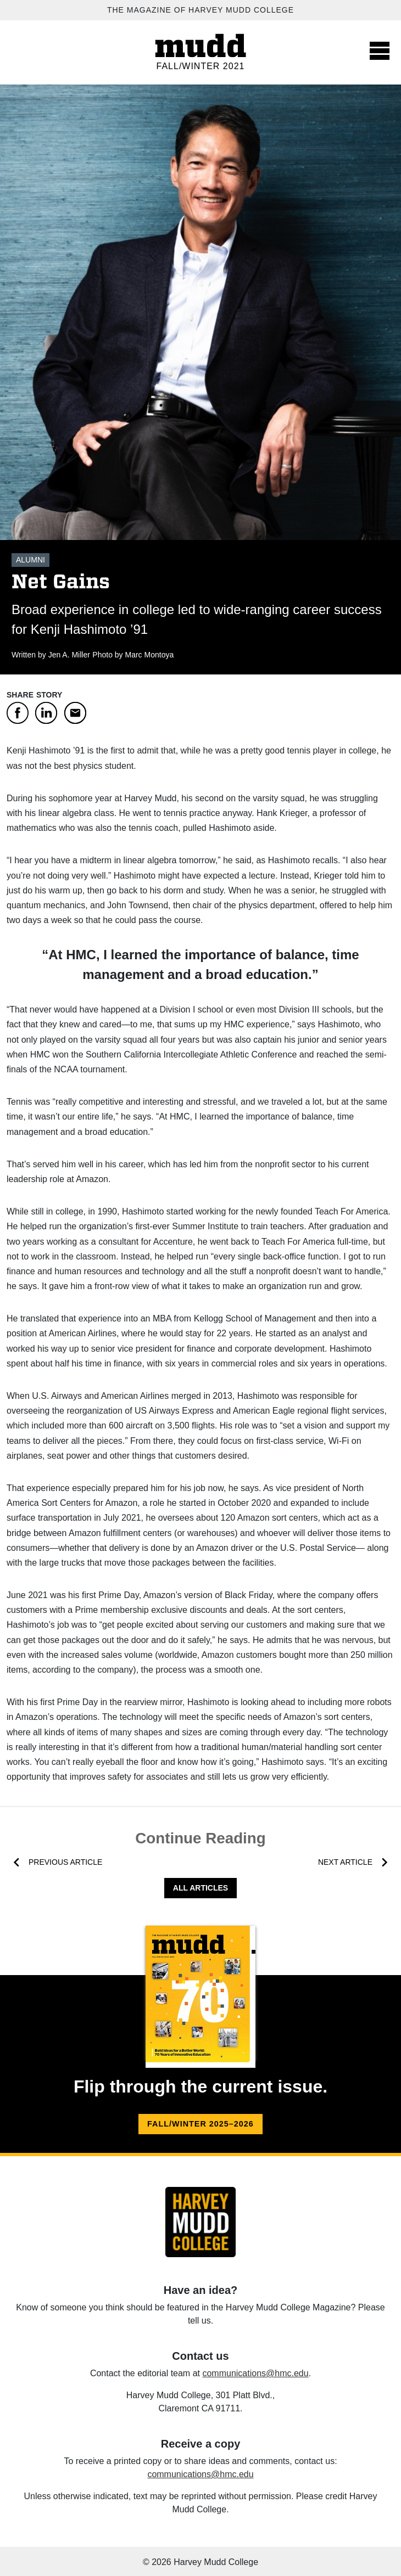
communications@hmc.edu (255, 2373)
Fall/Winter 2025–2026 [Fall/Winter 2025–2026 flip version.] (200, 2123)
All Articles (200, 1887)
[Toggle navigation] (379, 50)
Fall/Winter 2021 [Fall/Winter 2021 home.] (201, 66)
